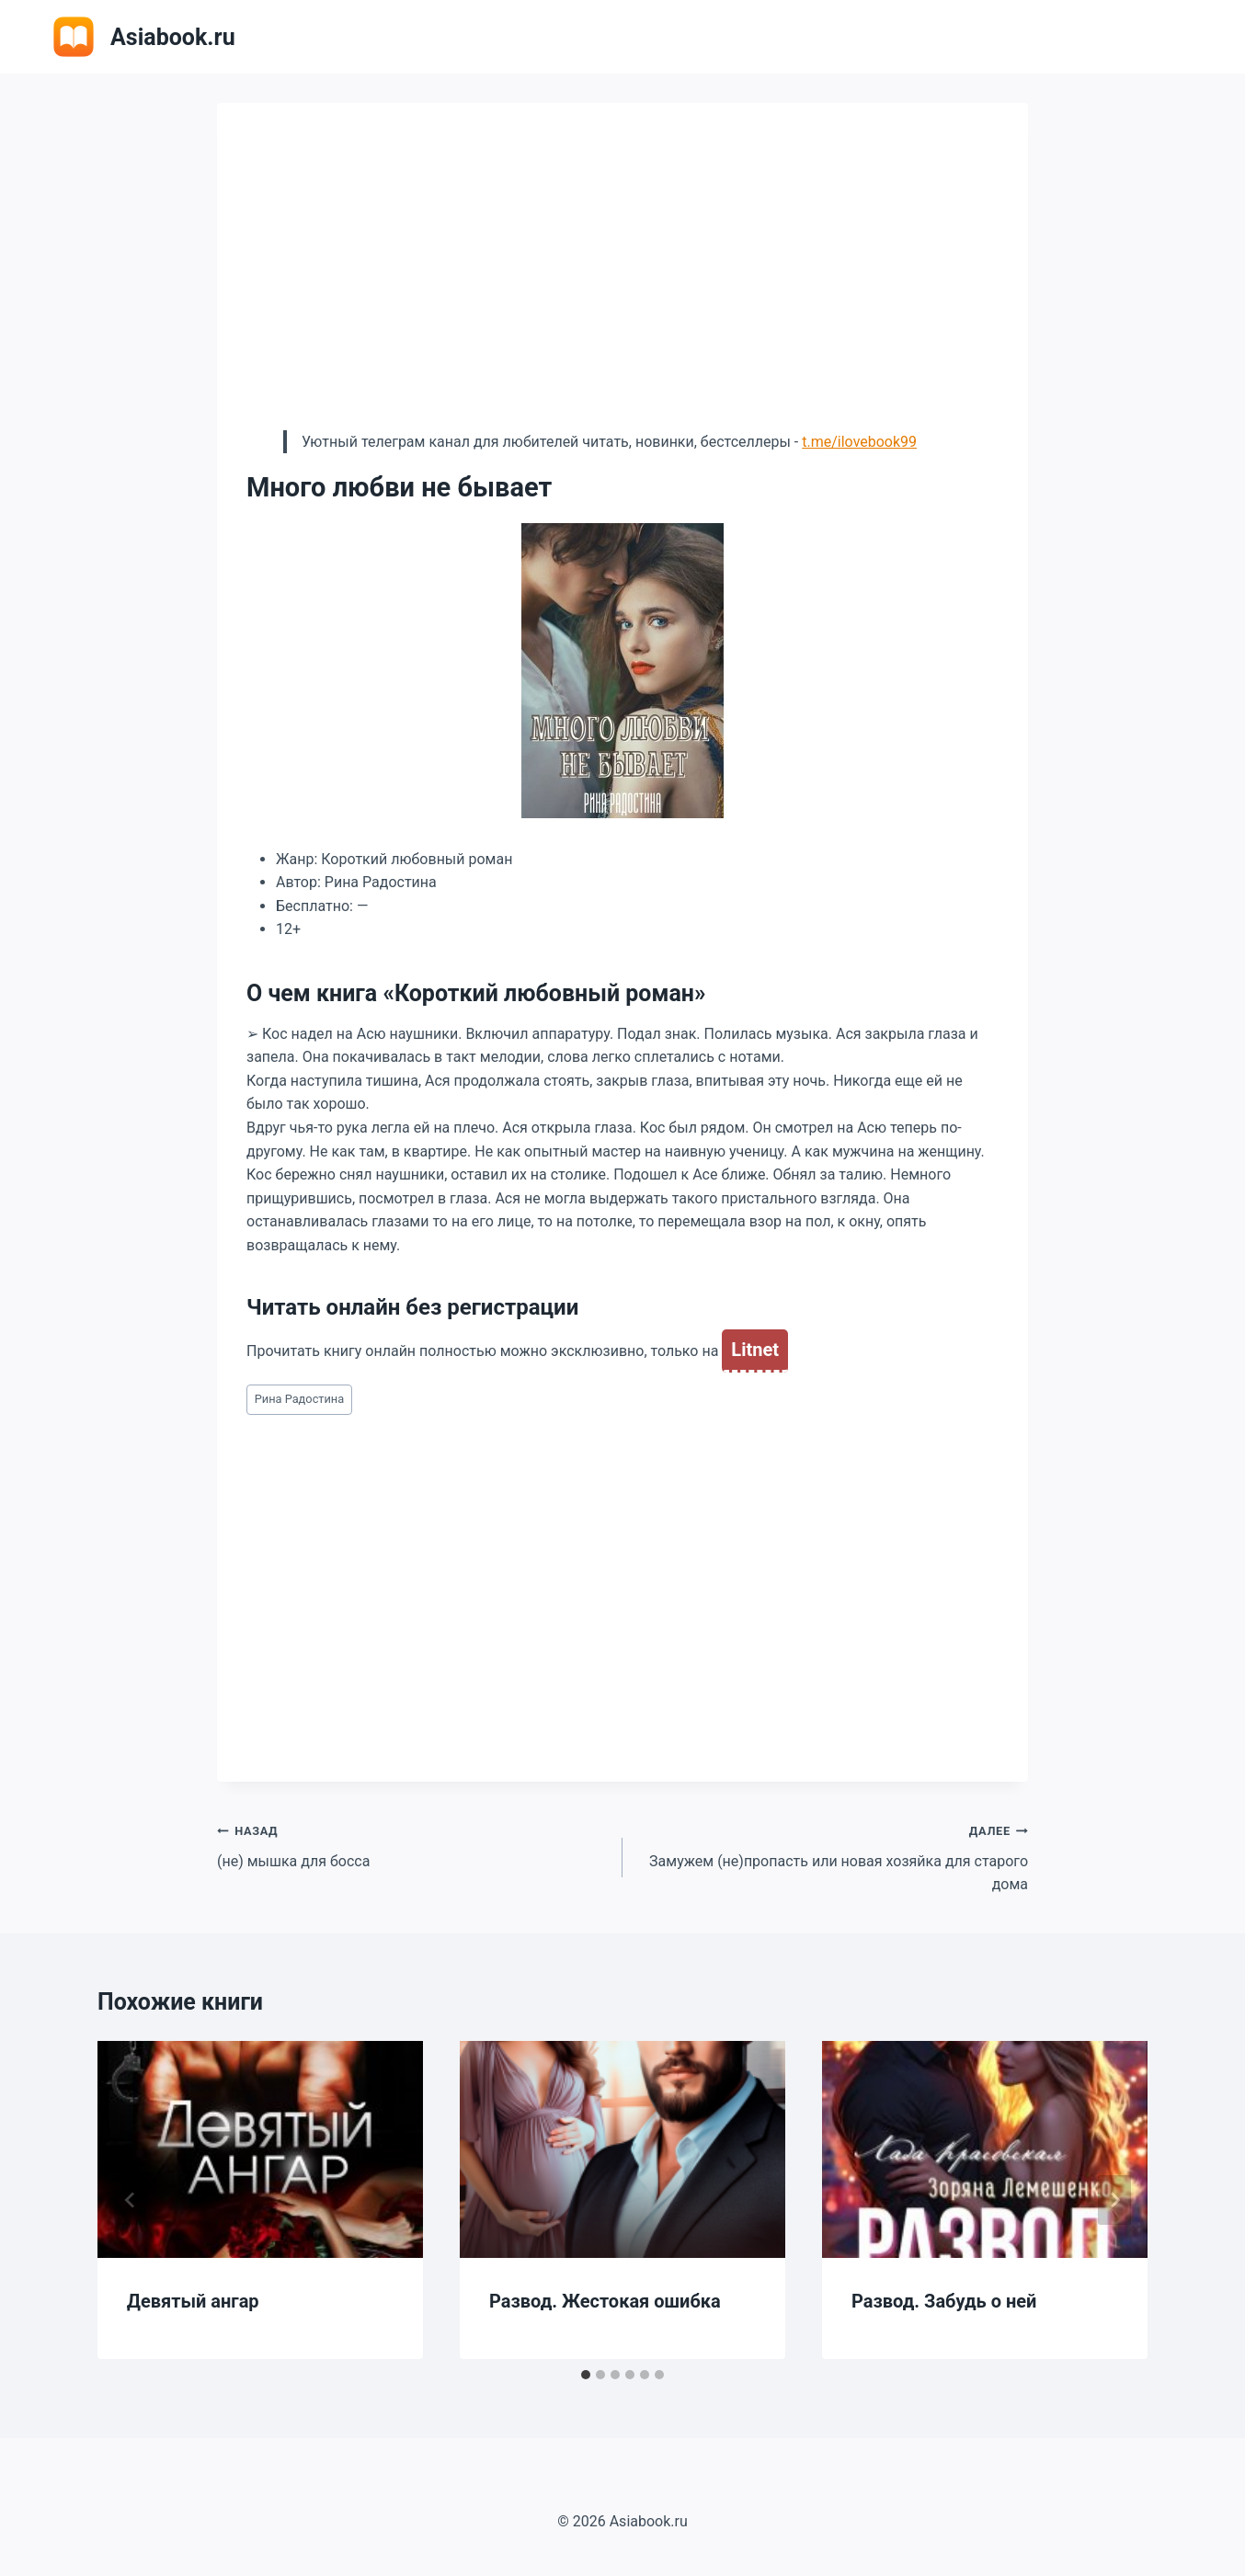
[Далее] (1114, 2200)
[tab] (585, 2374)
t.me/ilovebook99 (859, 441)
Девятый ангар (193, 2301)
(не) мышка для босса (412, 1844)
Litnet (755, 1350)
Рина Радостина (300, 1399)
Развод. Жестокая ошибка (605, 2301)
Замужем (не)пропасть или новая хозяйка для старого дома (832, 1855)
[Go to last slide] (130, 2200)
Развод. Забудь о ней (943, 2301)
